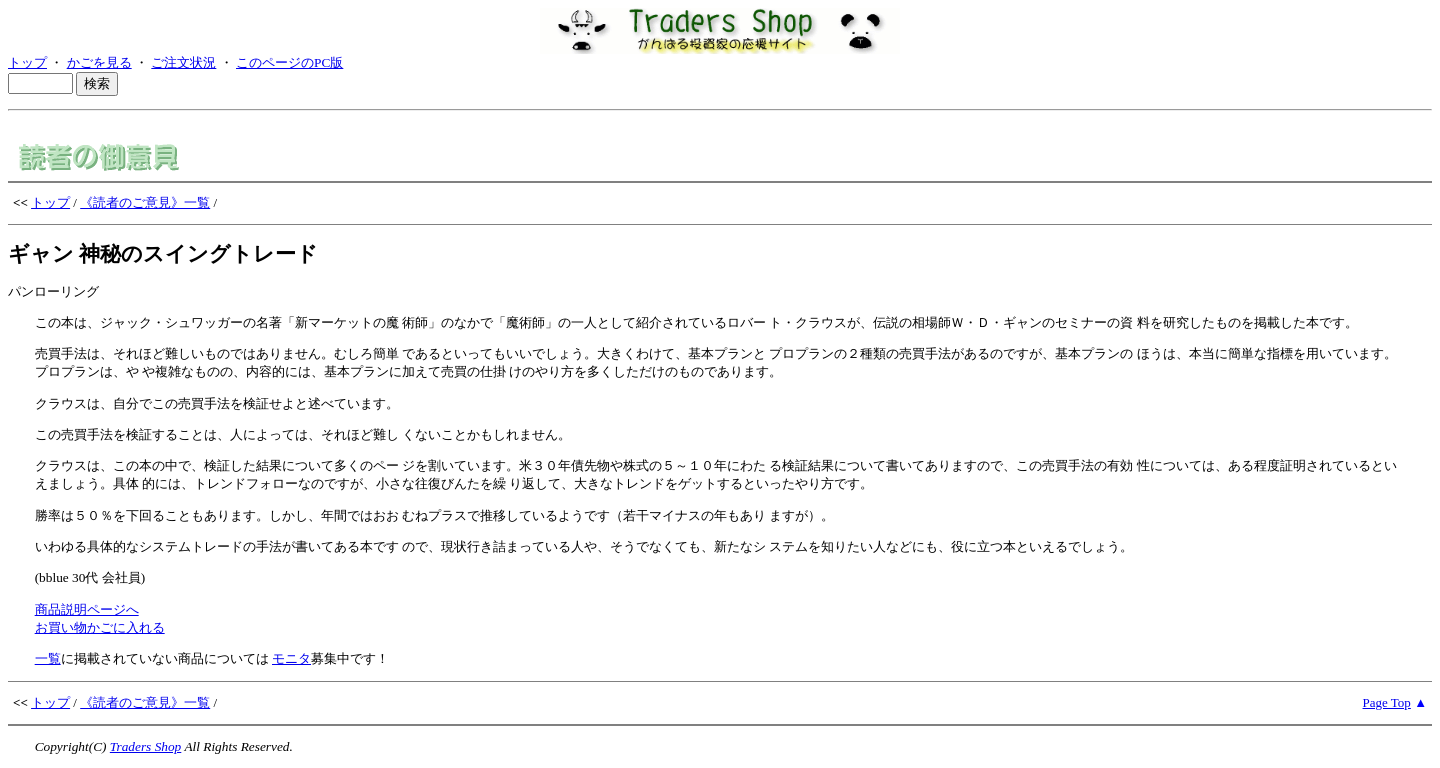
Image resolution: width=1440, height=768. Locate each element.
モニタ (291, 658)
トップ (27, 62)
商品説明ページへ (87, 609)
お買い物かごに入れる (100, 627)
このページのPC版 (289, 62)
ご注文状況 (183, 62)
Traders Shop (145, 746)
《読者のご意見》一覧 (145, 202)
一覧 (48, 658)
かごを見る (99, 62)
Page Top (1387, 702)
